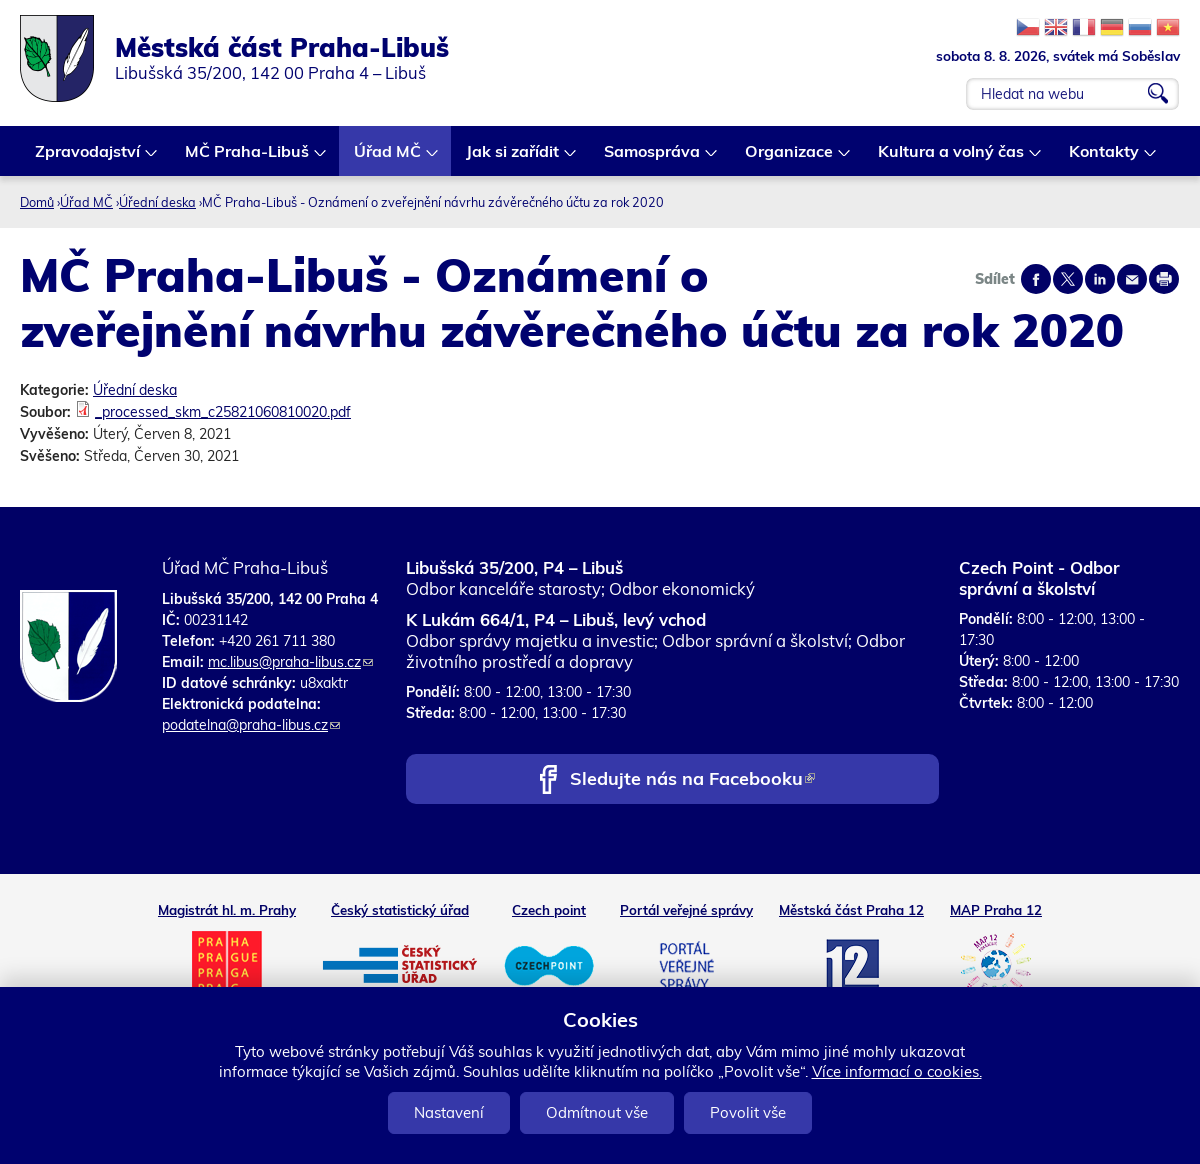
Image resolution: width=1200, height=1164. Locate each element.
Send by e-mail (1132, 279)
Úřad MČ (388, 158)
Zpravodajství (88, 158)
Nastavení (449, 1112)
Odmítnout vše (597, 1112)
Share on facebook (1036, 279)
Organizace (790, 158)
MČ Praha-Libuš (248, 158)
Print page (1164, 279)
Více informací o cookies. (897, 1071)
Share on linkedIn (1100, 279)
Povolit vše (748, 1112)
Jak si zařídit (513, 158)
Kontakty (1105, 158)
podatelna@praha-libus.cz (251, 725)
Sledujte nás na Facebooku (692, 780)
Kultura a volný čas (952, 158)
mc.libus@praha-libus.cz (290, 662)
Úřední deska (157, 202)
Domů (37, 202)
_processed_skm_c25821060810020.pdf (223, 412)
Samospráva (653, 158)
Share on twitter (1068, 279)
